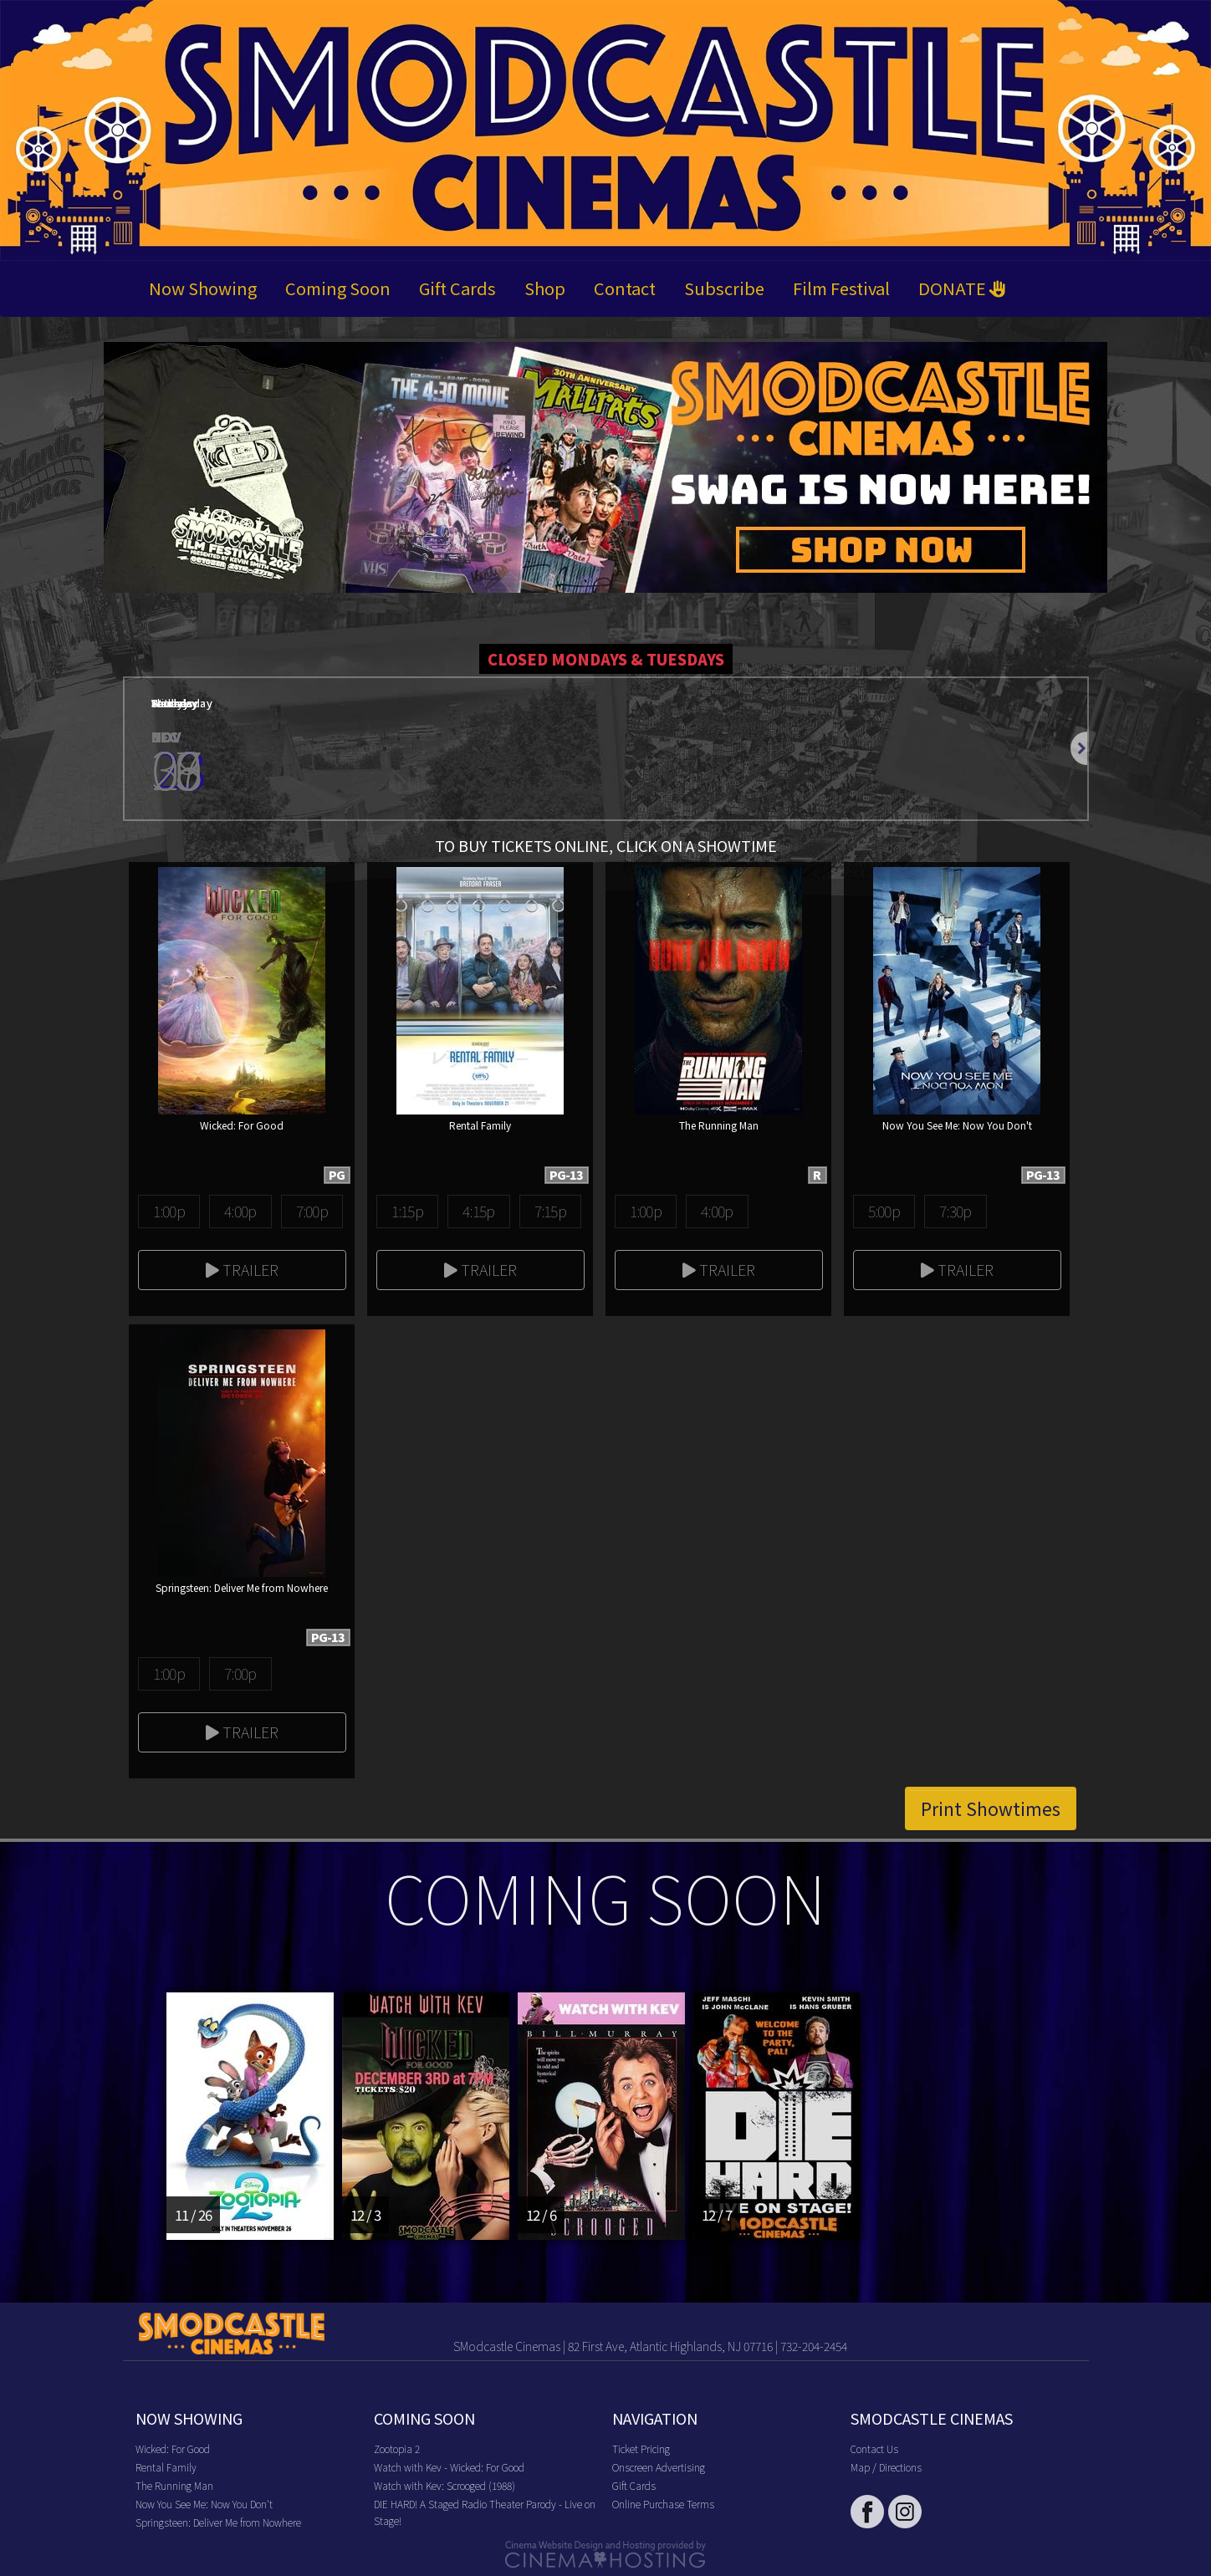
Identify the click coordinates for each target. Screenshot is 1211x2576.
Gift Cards (457, 288)
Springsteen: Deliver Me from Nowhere (218, 2522)
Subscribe (724, 288)
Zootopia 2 (397, 2448)
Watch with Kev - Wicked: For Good (449, 2467)
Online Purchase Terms (663, 2504)
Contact (625, 288)
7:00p (312, 1211)
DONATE (962, 288)
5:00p (884, 1211)
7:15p (550, 1211)
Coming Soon (338, 288)
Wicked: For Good (172, 2448)
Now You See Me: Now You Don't (204, 2504)
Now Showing (203, 288)
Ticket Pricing (641, 2448)
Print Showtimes (990, 1808)
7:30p (955, 1211)
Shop (544, 288)
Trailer (242, 1269)
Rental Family (166, 2467)
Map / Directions (886, 2467)
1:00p (169, 1211)
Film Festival (841, 288)
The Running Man (174, 2485)
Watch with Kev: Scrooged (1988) (444, 2485)
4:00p (240, 1211)
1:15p (407, 1211)
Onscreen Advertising (658, 2467)
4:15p (478, 1211)
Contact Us (874, 2448)
